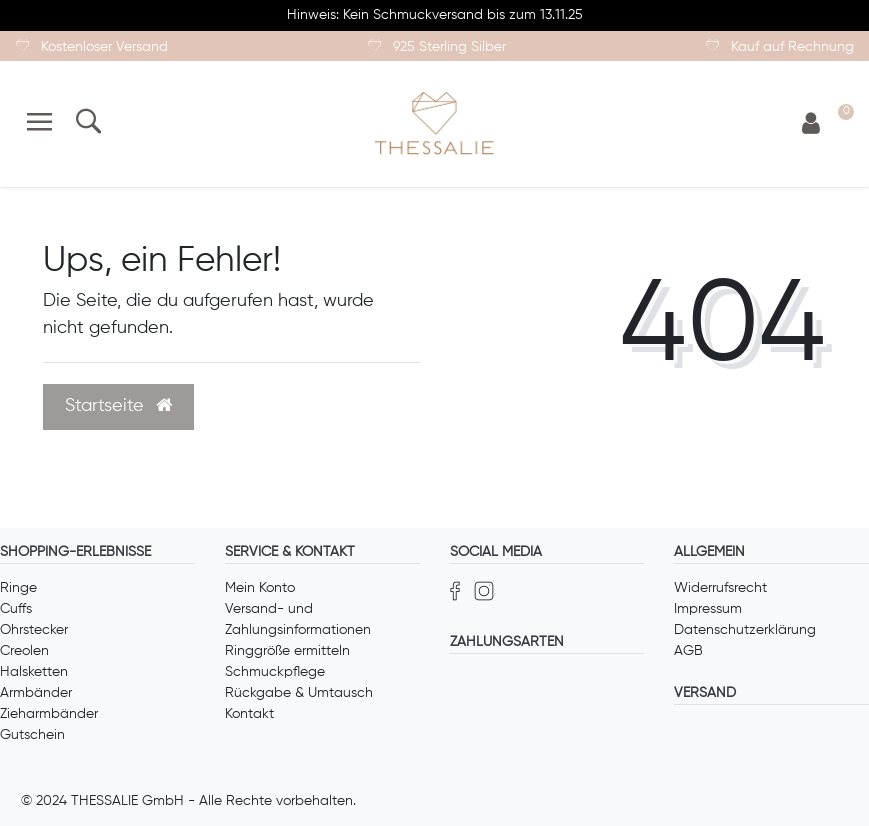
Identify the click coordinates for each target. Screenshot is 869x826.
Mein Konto (260, 588)
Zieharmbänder (49, 714)
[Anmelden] (811, 124)
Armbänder (36, 693)
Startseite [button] (118, 406)
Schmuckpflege (275, 672)
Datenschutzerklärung (745, 630)
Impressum (708, 609)
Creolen (24, 651)
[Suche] (87, 123)
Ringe (18, 588)
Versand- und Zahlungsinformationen (298, 619)
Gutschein (32, 735)
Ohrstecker (34, 630)
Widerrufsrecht (720, 588)
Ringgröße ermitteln (287, 651)
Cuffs (16, 609)
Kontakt (249, 714)
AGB (688, 651)
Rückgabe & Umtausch (299, 693)
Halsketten (34, 672)
